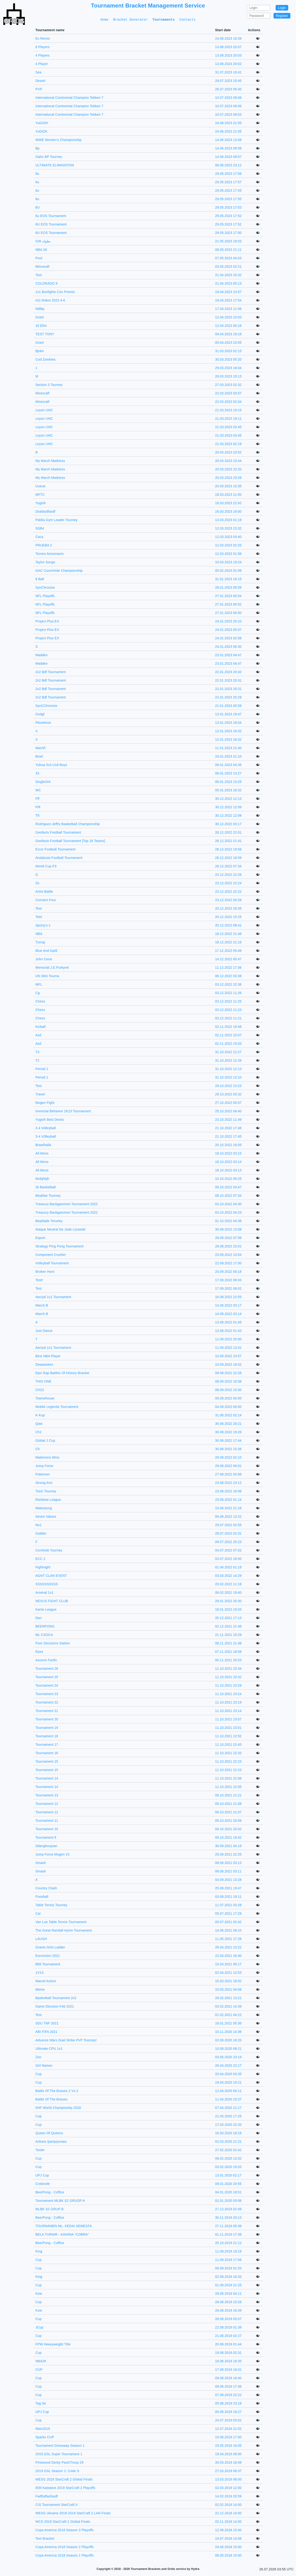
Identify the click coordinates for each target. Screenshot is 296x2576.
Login (282, 8)
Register (282, 16)
